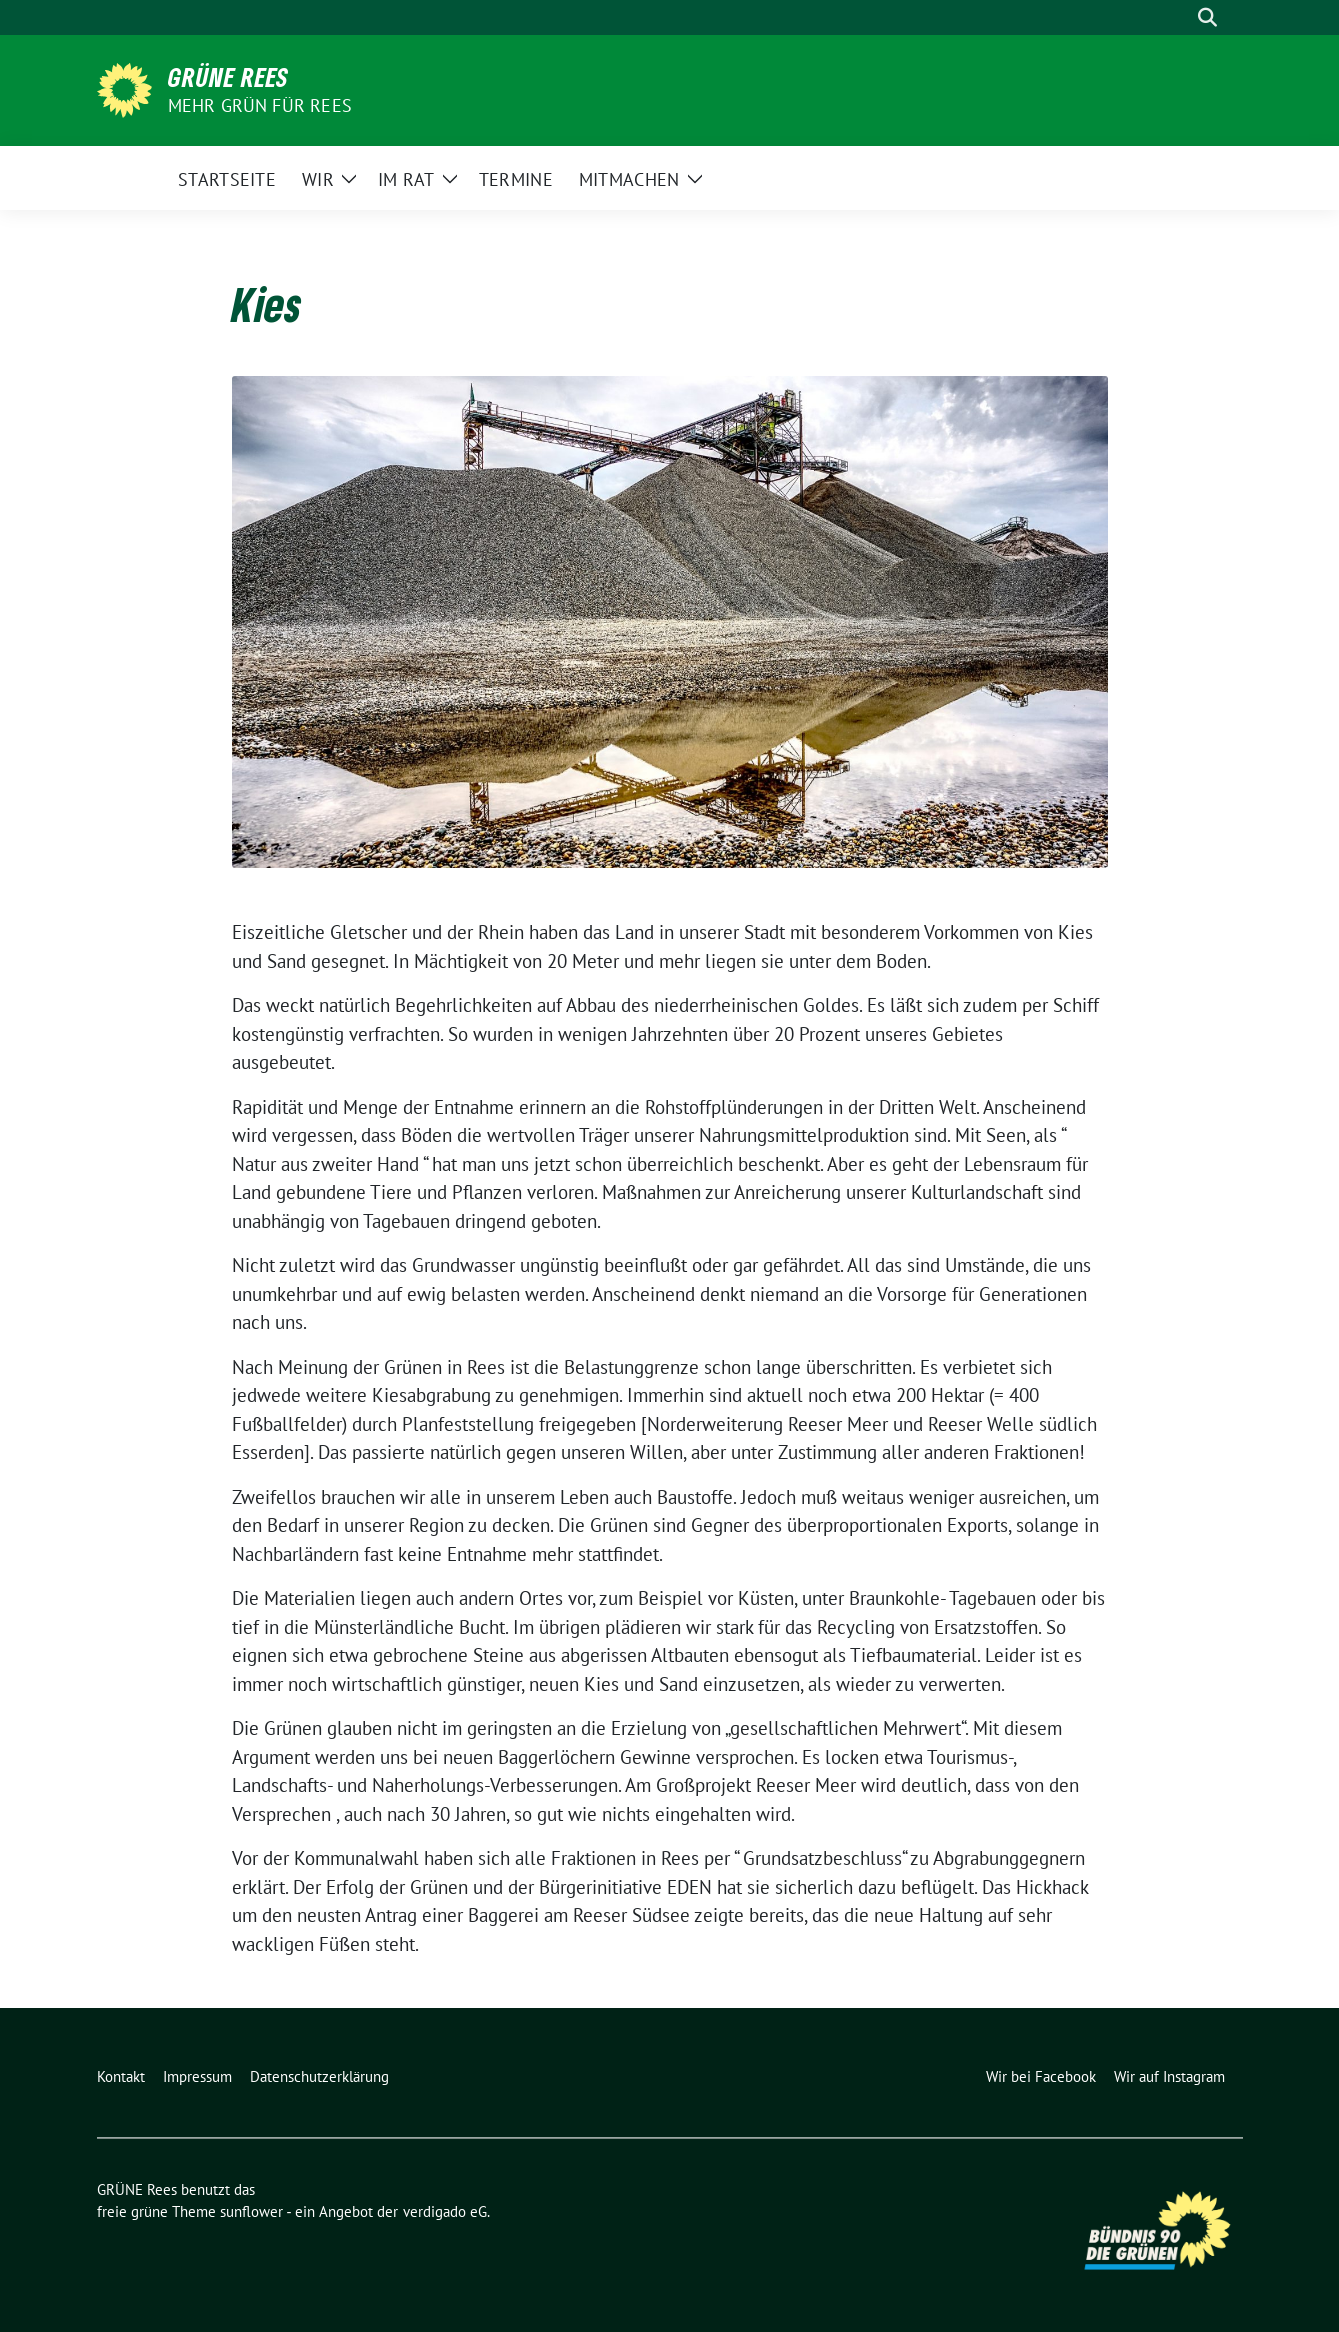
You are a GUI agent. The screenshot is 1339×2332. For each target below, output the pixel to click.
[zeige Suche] (1207, 17)
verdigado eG (445, 2211)
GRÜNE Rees (228, 77)
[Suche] (1179, 17)
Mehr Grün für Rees (260, 105)
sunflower (251, 2211)
